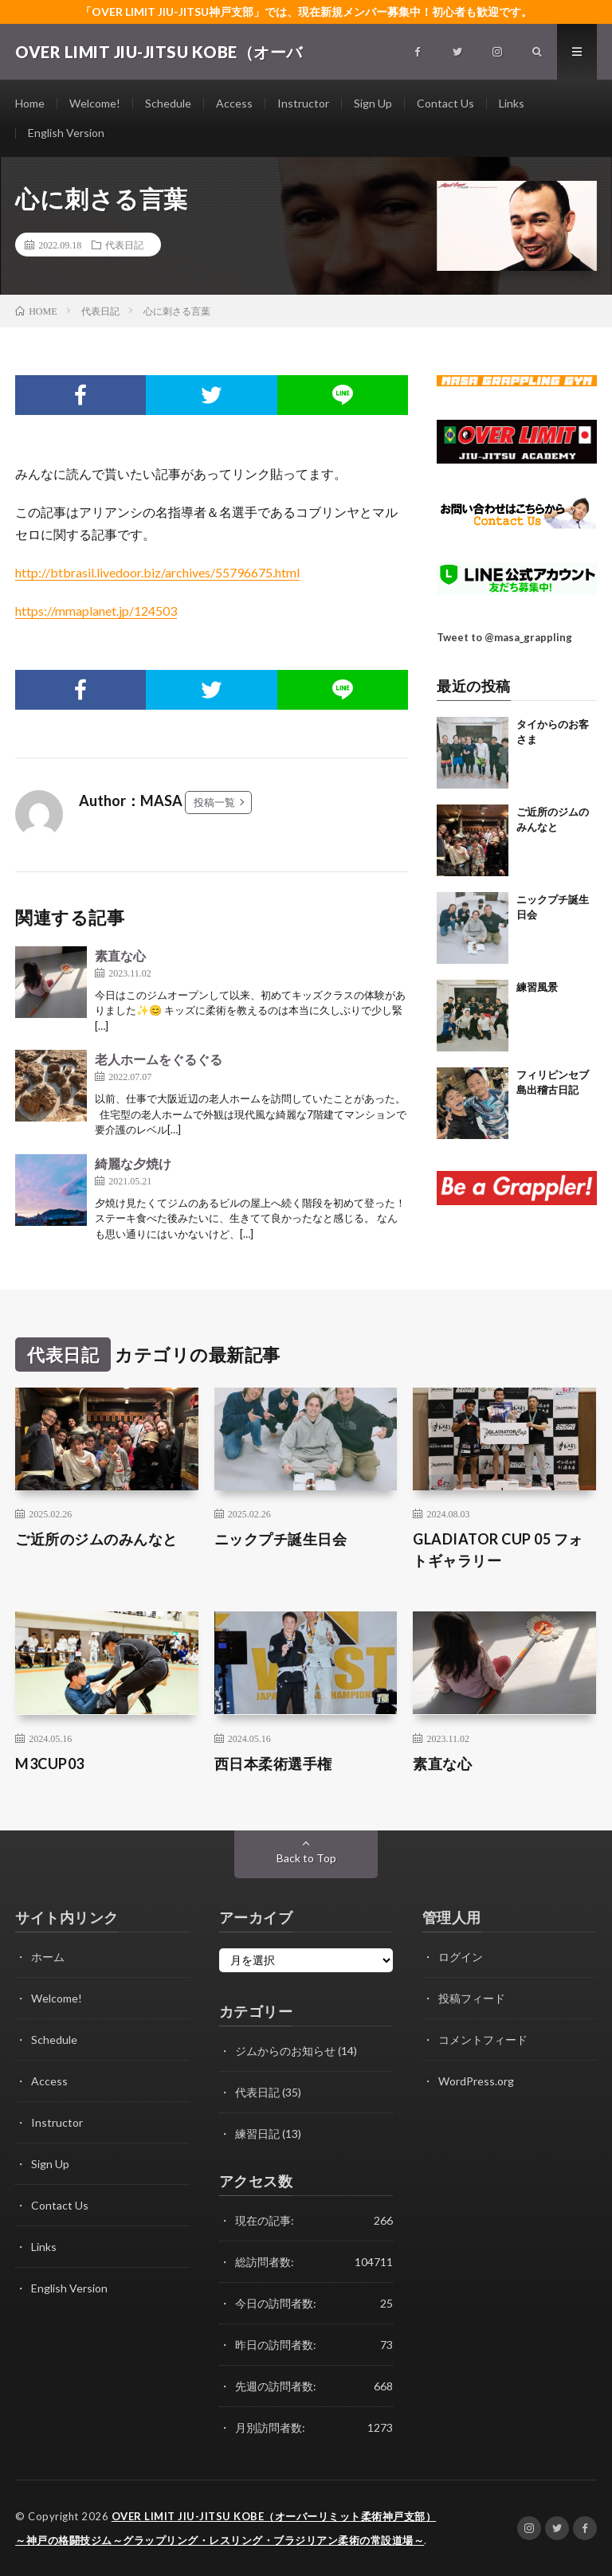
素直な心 (120, 955)
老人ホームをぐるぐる (158, 1059)
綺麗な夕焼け (133, 1163)
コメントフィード (483, 2039)
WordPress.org (476, 2081)
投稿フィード (471, 1998)
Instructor (303, 103)
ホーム (48, 1956)
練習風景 (537, 987)
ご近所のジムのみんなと (96, 1539)
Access (234, 103)
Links (511, 103)
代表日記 (124, 244)
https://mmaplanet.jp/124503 (96, 610)
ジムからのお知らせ (285, 2050)
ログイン (460, 1956)
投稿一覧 (214, 802)
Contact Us (445, 103)
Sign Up (373, 103)
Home (30, 103)
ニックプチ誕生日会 (280, 1539)
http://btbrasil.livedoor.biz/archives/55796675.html (157, 572)
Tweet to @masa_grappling (504, 637)
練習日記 (257, 2133)
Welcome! (94, 103)
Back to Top (306, 1858)
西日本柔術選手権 (273, 1763)
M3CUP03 (49, 1763)
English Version (66, 132)
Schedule (168, 103)
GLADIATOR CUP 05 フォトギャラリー (498, 1549)
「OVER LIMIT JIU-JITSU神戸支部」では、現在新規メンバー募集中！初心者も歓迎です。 (306, 11)
